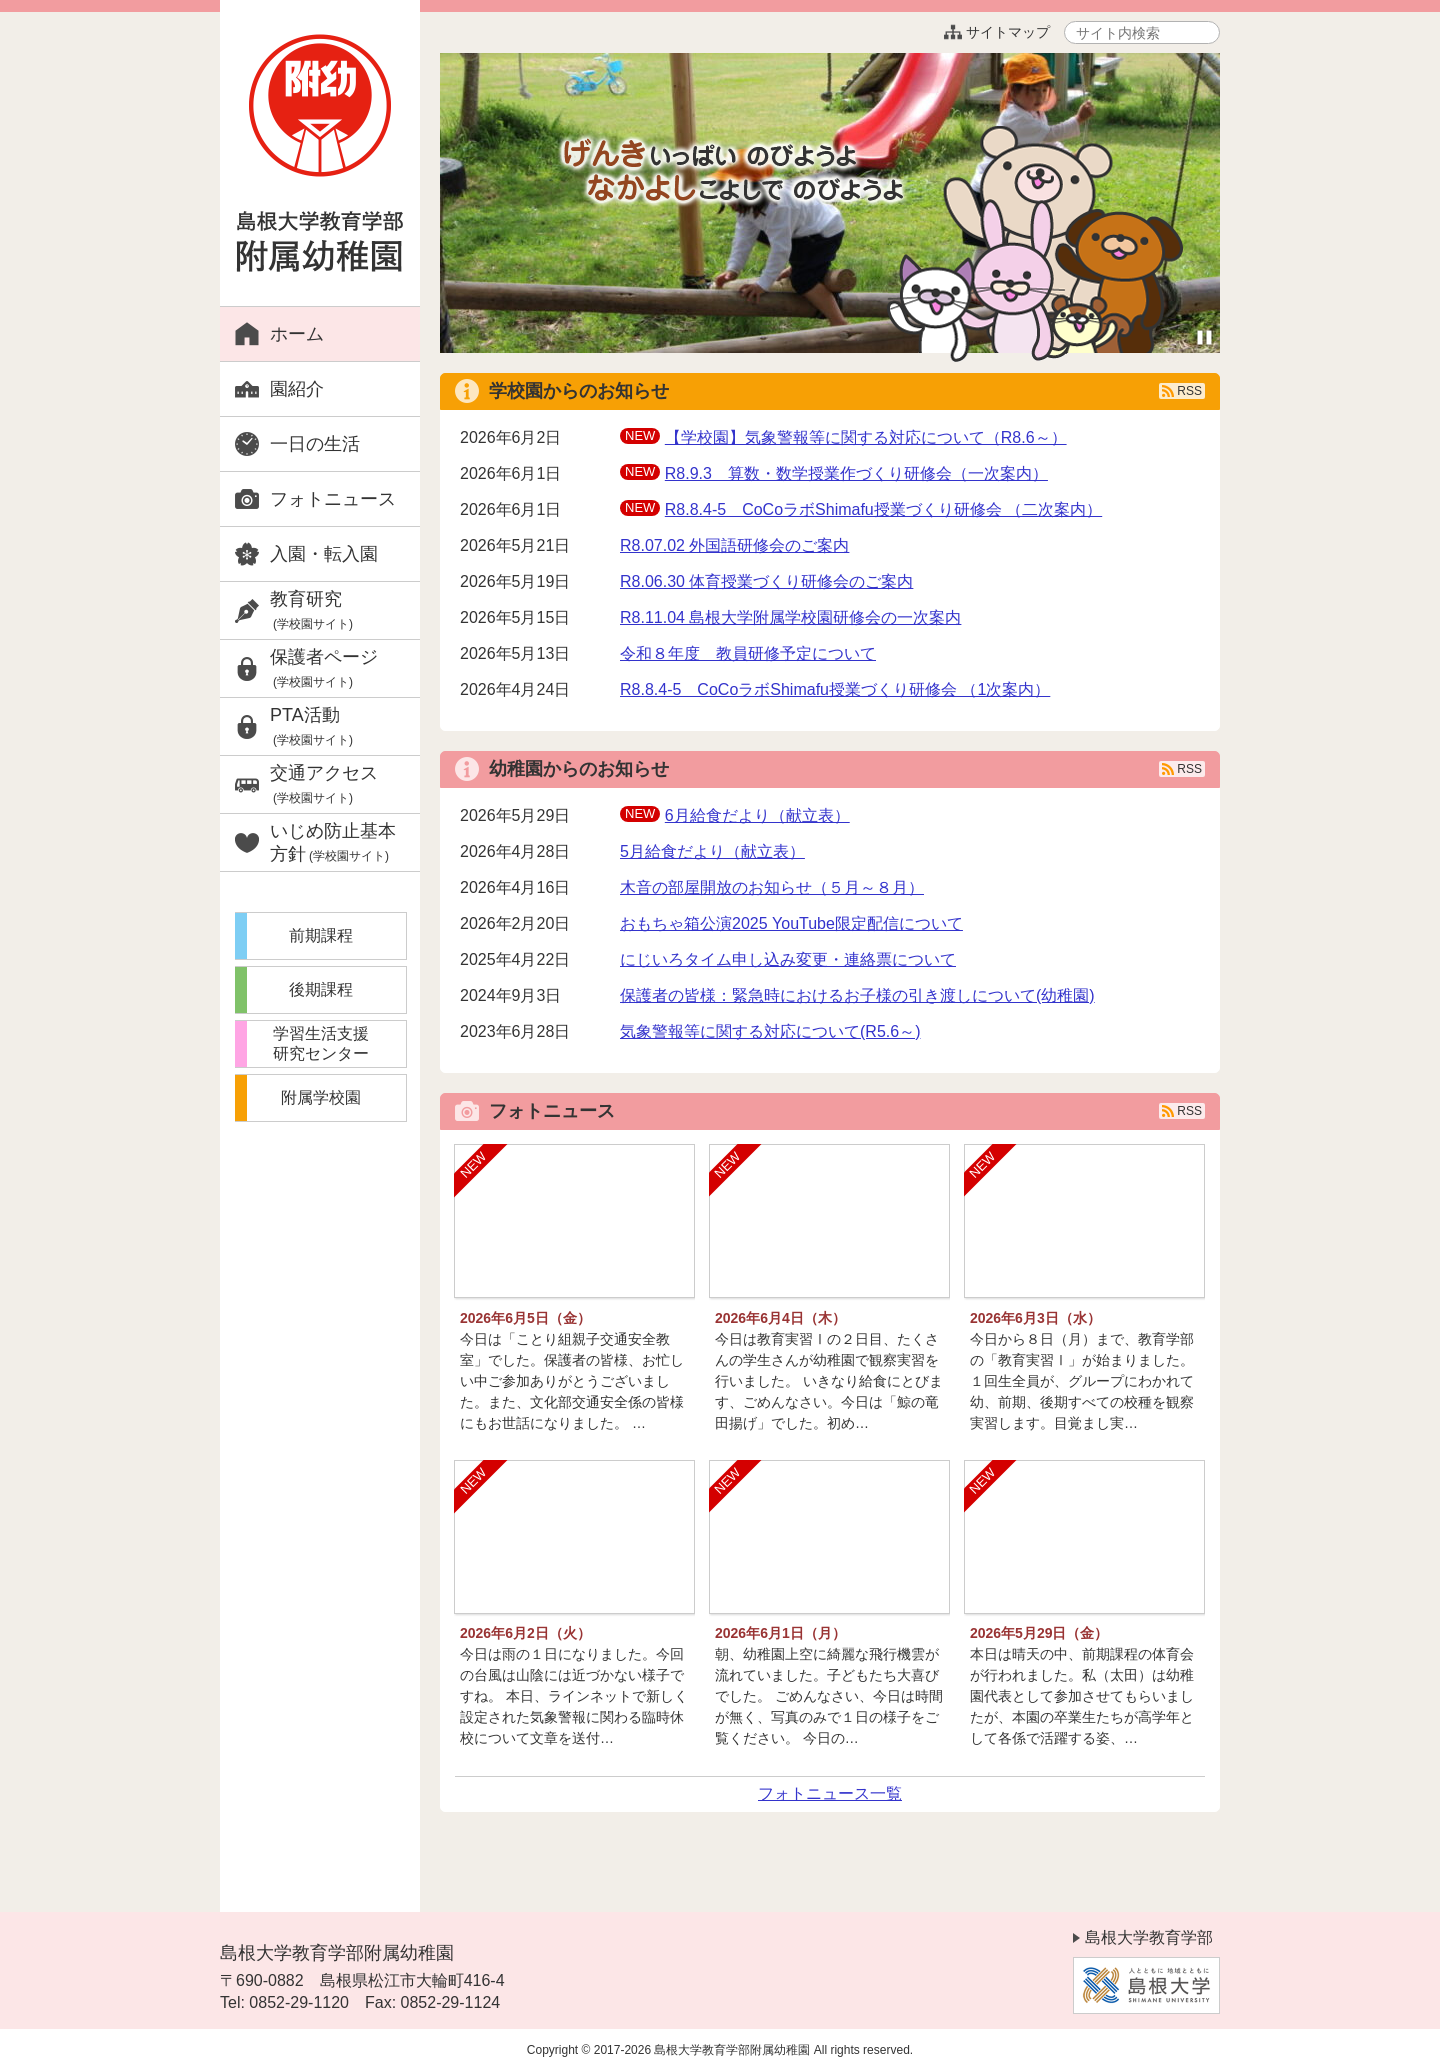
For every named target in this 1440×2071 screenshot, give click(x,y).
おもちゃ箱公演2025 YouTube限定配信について (791, 923)
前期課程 (321, 935)
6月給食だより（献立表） (757, 815)
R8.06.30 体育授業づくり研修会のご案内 (766, 581)
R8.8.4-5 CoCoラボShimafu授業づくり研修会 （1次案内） (835, 689)
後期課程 (321, 989)
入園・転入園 (324, 554)
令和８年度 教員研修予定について (748, 653)
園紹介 (297, 389)
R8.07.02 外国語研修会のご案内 (734, 545)
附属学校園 (321, 1097)
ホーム (297, 334)
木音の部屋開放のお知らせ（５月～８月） (772, 887)
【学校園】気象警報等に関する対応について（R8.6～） (866, 437)
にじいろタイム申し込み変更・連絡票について (788, 959)
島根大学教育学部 (1149, 1937)
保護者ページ (324, 668)
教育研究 (311, 610)
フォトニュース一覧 (830, 1793)
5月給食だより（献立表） (712, 851)
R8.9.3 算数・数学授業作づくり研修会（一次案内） (856, 473)
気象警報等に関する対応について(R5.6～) (770, 1031)
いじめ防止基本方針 (333, 842)
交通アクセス (324, 784)
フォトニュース (333, 499)
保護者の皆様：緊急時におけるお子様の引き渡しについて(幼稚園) (857, 995)
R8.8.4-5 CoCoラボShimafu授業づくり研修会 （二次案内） (883, 509)
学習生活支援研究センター (321, 1043)
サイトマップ (990, 32)
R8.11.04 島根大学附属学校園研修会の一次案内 (790, 617)
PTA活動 (311, 726)
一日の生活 (315, 444)
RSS (1189, 391)
